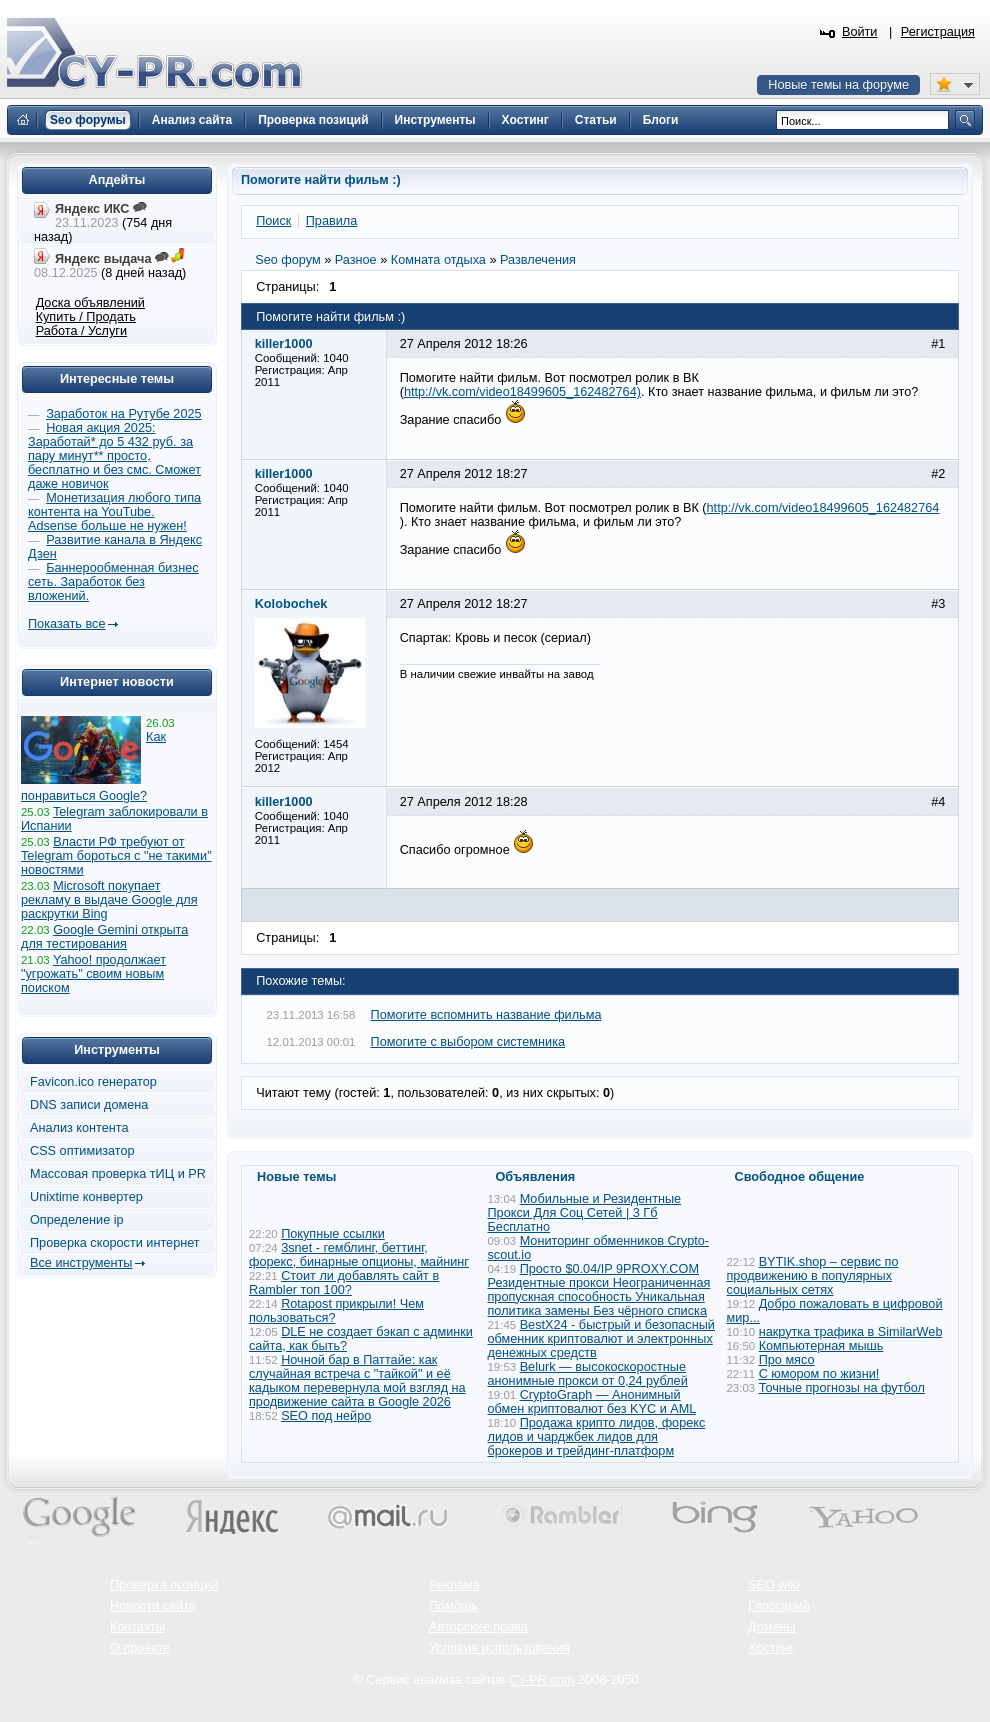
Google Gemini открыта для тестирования (104, 937)
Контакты (137, 1627)
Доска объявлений (90, 303)
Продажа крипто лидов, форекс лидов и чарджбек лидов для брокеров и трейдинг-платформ (597, 1437)
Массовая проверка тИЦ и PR (118, 1174)
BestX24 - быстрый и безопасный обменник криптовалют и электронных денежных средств (601, 1339)
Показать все (66, 624)
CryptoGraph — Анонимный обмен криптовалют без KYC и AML (592, 1402)
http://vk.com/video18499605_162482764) (522, 392)
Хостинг (771, 1648)
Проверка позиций (164, 1585)
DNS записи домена (89, 1105)
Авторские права (478, 1627)
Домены (772, 1627)
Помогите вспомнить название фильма (486, 1015)
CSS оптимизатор (82, 1151)
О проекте (140, 1648)
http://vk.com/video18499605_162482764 (823, 508)
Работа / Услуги (81, 331)
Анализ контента (79, 1128)
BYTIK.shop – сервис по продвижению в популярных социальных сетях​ (813, 1276)
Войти (860, 32)
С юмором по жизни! (819, 1374)
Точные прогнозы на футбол (842, 1388)
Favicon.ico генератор (93, 1082)
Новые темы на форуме (838, 85)
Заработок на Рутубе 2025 (123, 414)
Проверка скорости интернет (115, 1243)
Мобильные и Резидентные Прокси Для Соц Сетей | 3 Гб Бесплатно (585, 1213)
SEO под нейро (326, 1416)
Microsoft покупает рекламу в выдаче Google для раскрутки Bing (109, 900)
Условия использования (499, 1648)
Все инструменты (81, 1263)
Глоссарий (779, 1606)
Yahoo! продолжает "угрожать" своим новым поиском (93, 974)
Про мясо (787, 1360)
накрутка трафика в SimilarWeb (851, 1332)
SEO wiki (773, 1585)
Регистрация (938, 32)
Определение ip (77, 1220)
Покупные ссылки (333, 1234)
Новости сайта (153, 1606)
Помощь (453, 1606)
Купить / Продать (86, 317)
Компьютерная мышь (821, 1346)
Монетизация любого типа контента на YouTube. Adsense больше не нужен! (114, 512)
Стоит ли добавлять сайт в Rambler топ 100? (344, 1283)
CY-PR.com (542, 1680)
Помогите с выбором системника (468, 1042)
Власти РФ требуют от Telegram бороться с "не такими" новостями (116, 856)
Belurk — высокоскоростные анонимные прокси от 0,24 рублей (588, 1374)
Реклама (454, 1585)
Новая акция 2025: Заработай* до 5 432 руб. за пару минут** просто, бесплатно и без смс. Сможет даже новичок (114, 456)
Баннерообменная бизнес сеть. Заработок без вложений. (113, 582)
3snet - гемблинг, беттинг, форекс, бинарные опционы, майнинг (359, 1255)
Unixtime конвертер (86, 1197)
